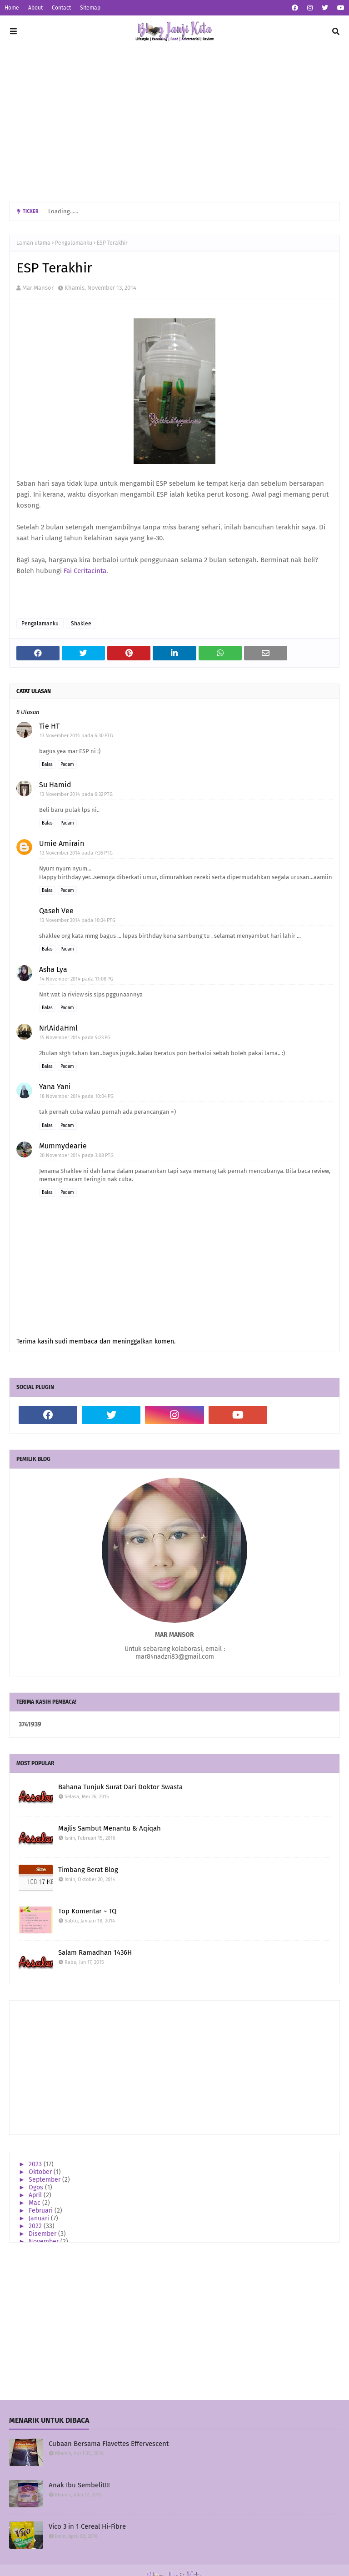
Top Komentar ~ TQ (87, 1911)
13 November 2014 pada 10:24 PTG (77, 920)
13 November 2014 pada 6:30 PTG (76, 736)
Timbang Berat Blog (88, 1870)
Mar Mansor (38, 287)
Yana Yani (55, 1086)
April (36, 2195)
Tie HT (49, 726)
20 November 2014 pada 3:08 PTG (77, 1155)
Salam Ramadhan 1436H (95, 1952)
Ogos (37, 2187)
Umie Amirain (61, 843)
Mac (35, 2203)
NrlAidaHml (58, 1028)
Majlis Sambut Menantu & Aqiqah (109, 1828)
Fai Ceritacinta (85, 571)
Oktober (41, 2172)
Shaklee (81, 623)
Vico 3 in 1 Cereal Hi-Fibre (87, 2526)
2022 (36, 2226)
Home (12, 8)
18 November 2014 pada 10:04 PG (77, 1096)
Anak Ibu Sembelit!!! (79, 2485)
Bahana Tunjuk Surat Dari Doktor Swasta (120, 1787)
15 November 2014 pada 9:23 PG (75, 1038)
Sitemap (90, 8)
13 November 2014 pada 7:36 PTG (76, 853)
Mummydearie (63, 1146)
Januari (40, 2218)
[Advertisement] (174, 124)
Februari (42, 2210)
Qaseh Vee (56, 910)
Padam (67, 764)
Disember (43, 2234)
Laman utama (33, 243)
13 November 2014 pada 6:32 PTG (76, 794)
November (44, 2241)
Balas (47, 764)
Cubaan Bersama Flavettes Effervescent (109, 2444)
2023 (36, 2164)
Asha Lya (53, 969)
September (45, 2180)
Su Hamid (55, 784)
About (35, 8)
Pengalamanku (73, 243)
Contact (61, 8)
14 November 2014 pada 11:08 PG (76, 979)
